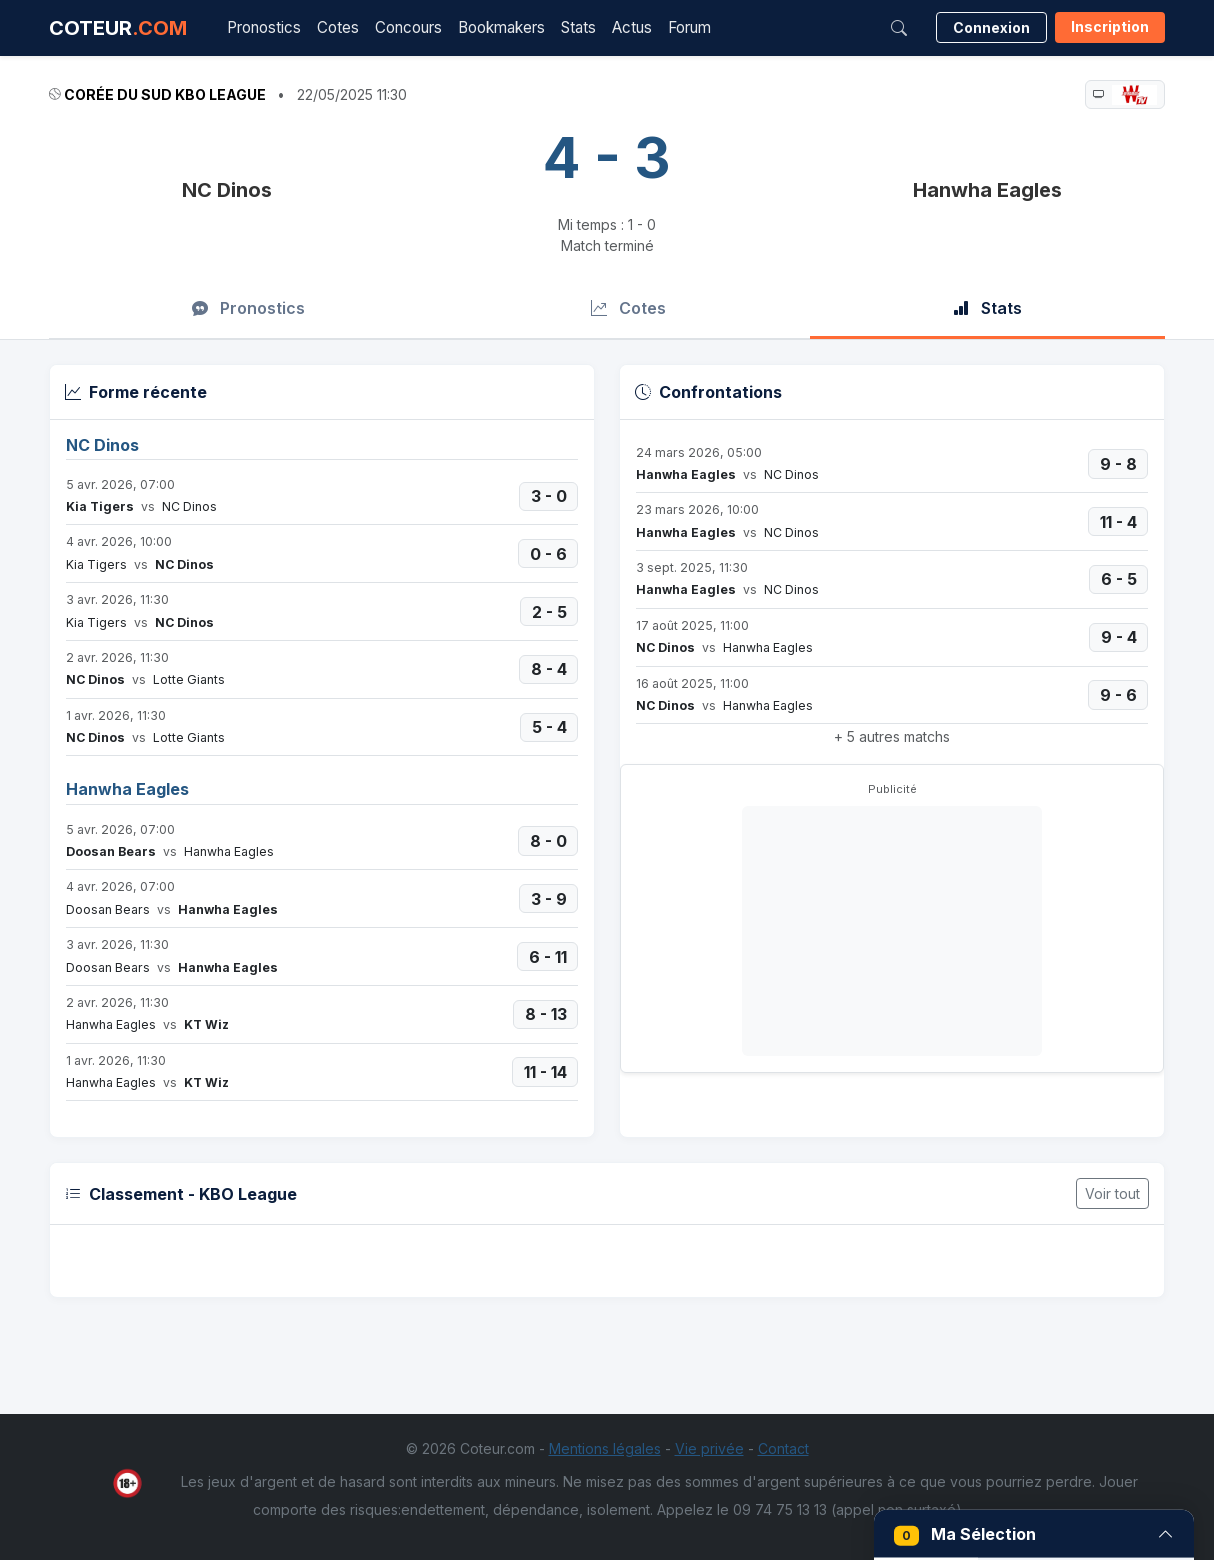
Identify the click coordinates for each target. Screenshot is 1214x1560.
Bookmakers (501, 27)
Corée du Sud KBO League (165, 94)
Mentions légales (605, 1448)
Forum (689, 27)
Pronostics (264, 27)
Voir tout (1112, 1193)
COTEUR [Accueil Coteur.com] (118, 28)
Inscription (1110, 26)
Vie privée (709, 1448)
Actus (632, 27)
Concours (408, 27)
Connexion (991, 27)
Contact (783, 1448)
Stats (578, 27)
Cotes (338, 27)
